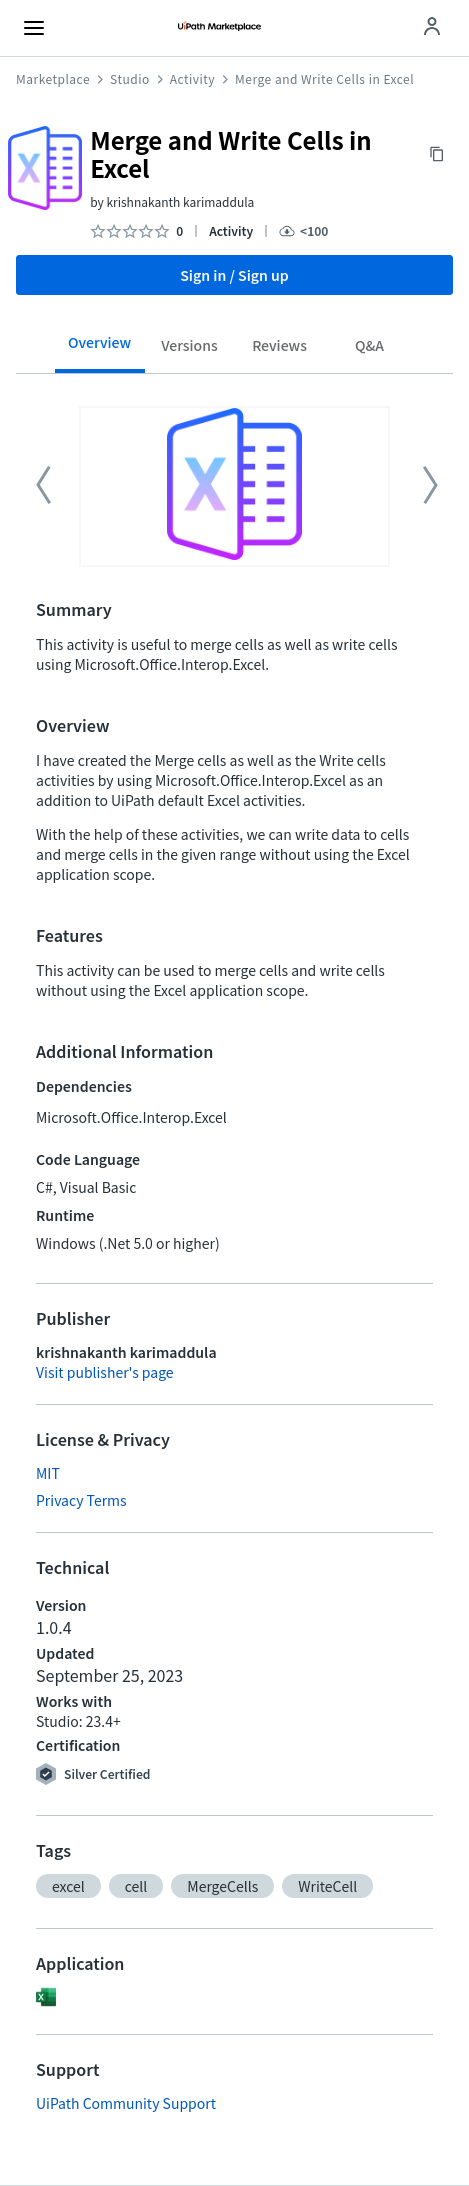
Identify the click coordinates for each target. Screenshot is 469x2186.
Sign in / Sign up (234, 275)
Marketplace (53, 79)
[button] (68, 1886)
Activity (192, 79)
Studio (130, 79)
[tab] (100, 349)
